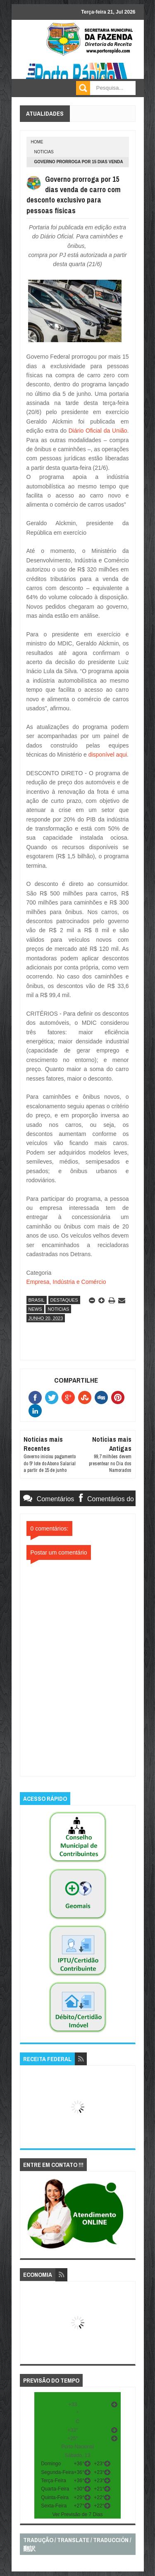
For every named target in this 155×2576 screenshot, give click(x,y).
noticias (44, 152)
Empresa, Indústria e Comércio (66, 1281)
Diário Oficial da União (98, 430)
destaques (64, 1300)
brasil (37, 1300)
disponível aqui (107, 754)
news (35, 1309)
